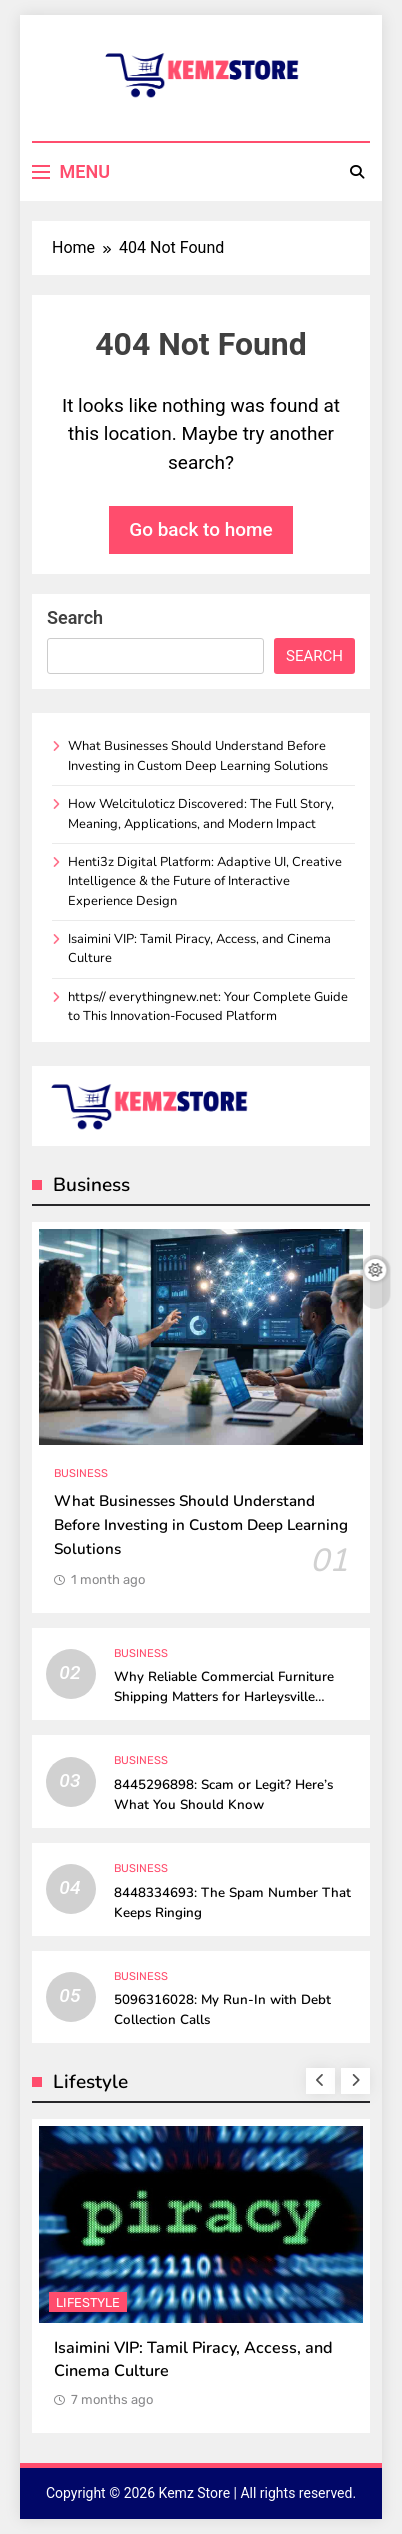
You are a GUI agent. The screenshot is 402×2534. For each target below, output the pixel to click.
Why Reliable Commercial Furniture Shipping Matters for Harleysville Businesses (224, 1697)
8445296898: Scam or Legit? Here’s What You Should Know (223, 1795)
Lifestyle (88, 2303)
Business (81, 1473)
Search (75, 617)
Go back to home (201, 529)
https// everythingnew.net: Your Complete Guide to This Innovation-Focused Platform (208, 1006)
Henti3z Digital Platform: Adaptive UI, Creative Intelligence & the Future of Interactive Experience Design (205, 881)
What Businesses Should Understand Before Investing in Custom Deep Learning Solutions (198, 755)
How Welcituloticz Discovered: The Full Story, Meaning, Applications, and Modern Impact (201, 813)
